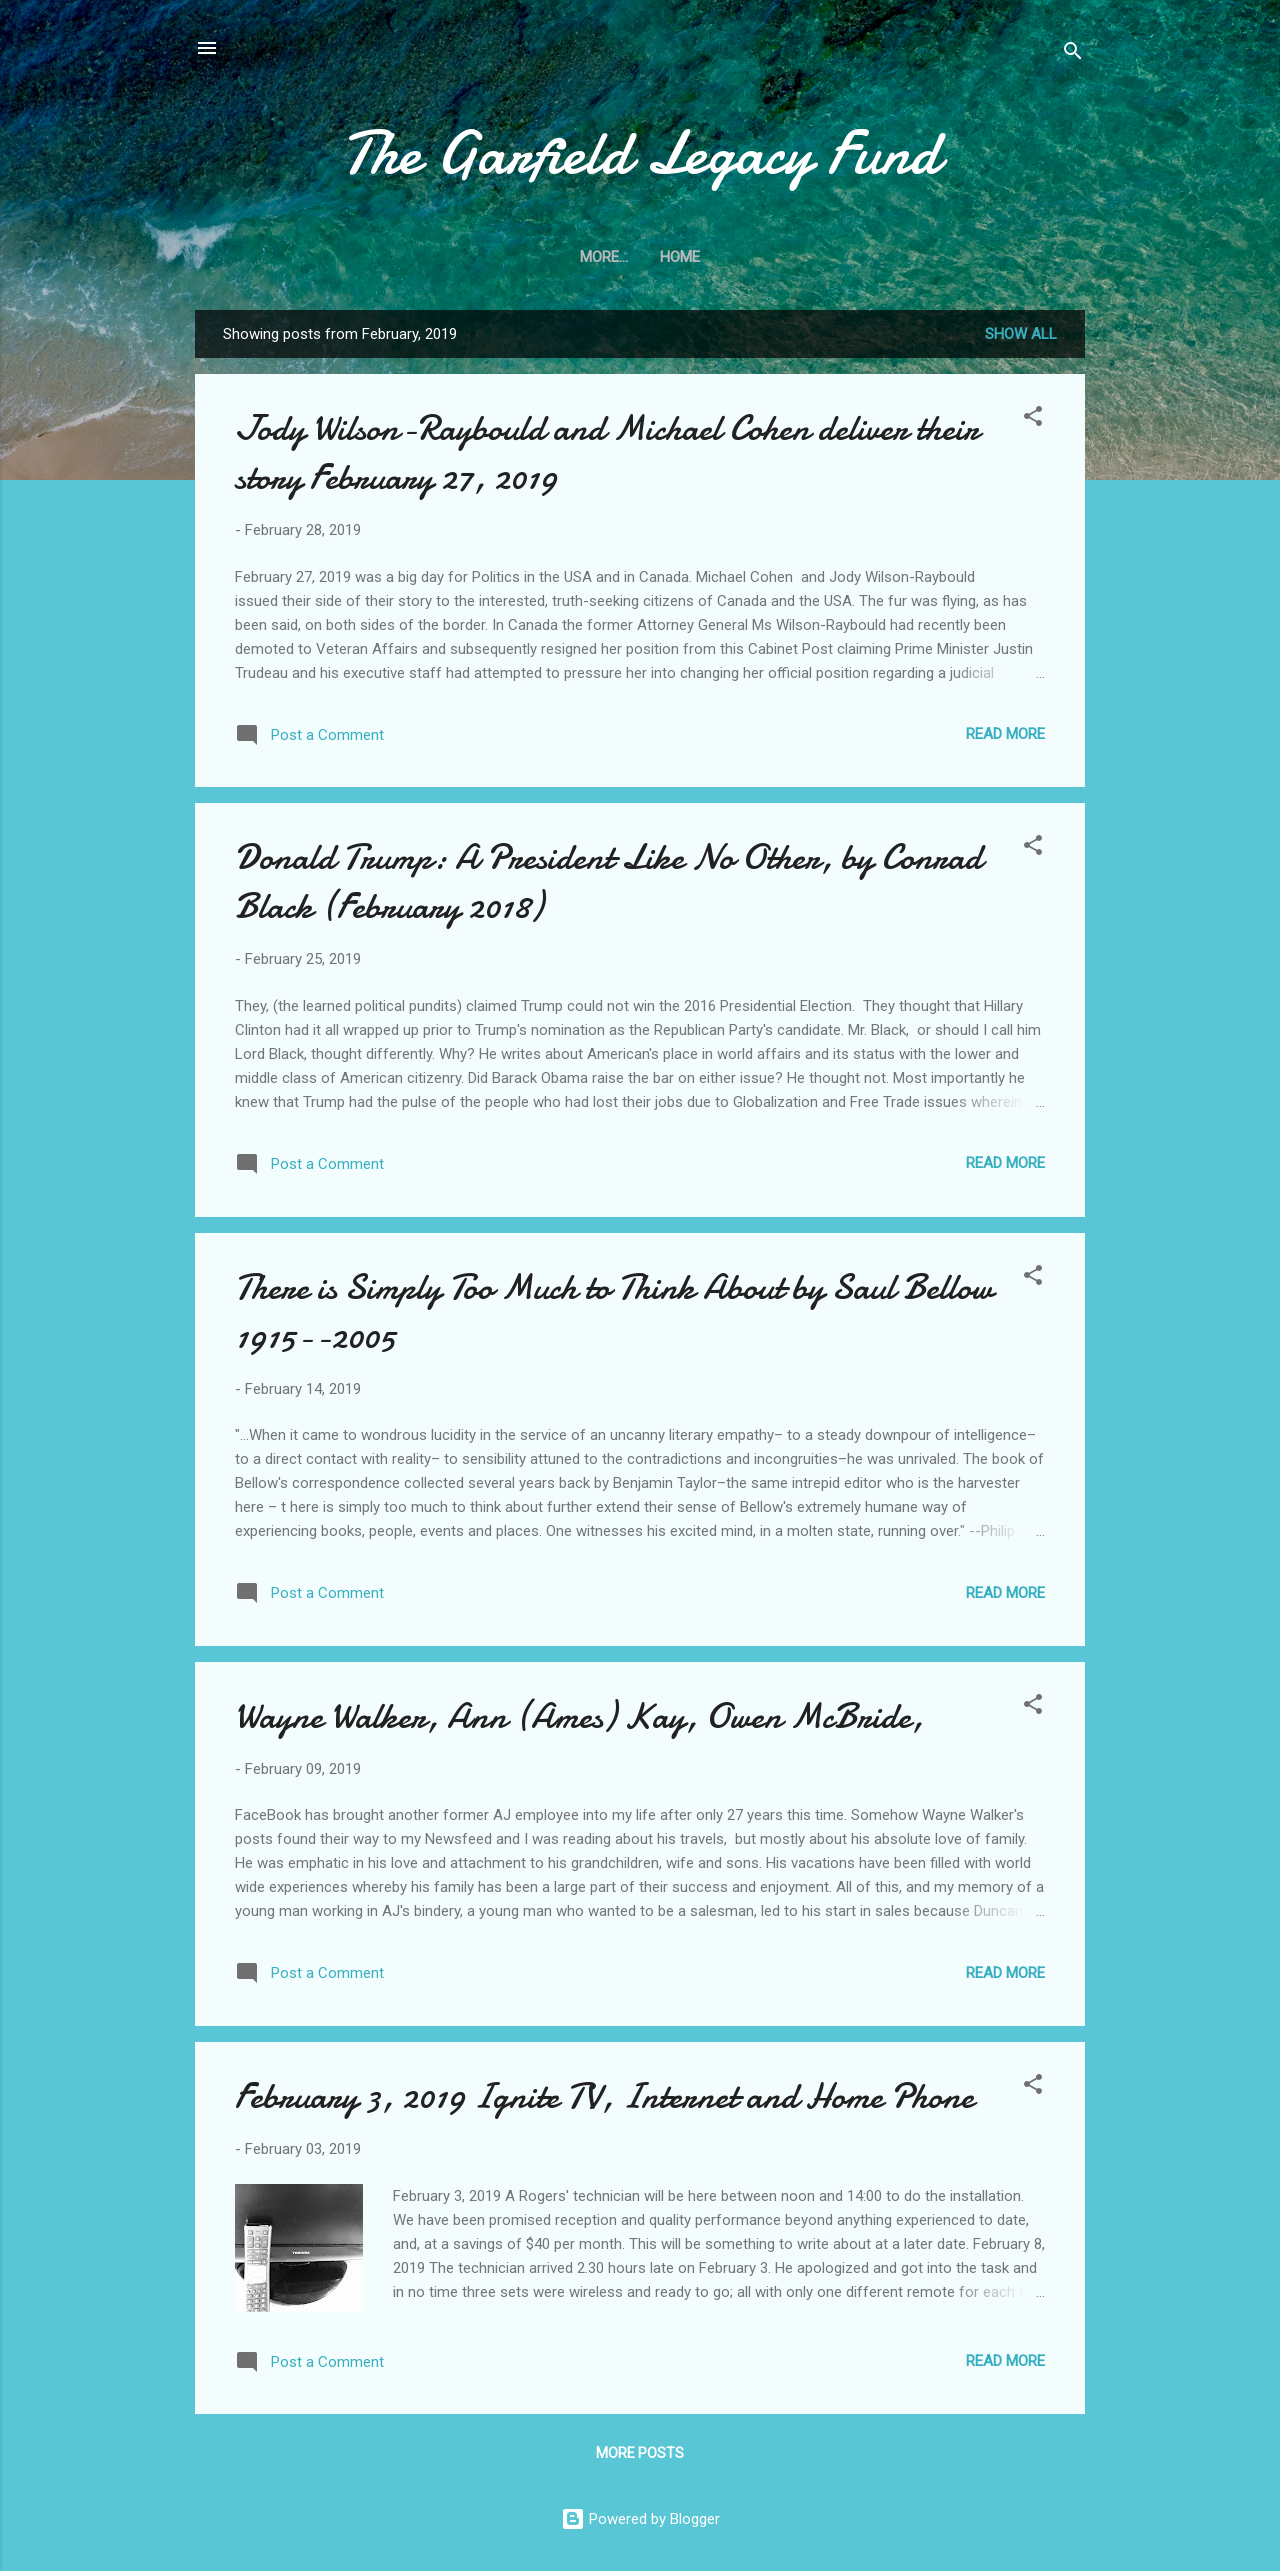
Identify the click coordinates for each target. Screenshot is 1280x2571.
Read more (1005, 734)
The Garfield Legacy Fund (640, 153)
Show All (1021, 334)
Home (640, 257)
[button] (1033, 419)
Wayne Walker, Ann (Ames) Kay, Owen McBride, (579, 1716)
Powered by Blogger (640, 2519)
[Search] (1073, 54)
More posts (640, 2453)
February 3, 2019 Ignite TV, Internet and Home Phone (604, 2096)
